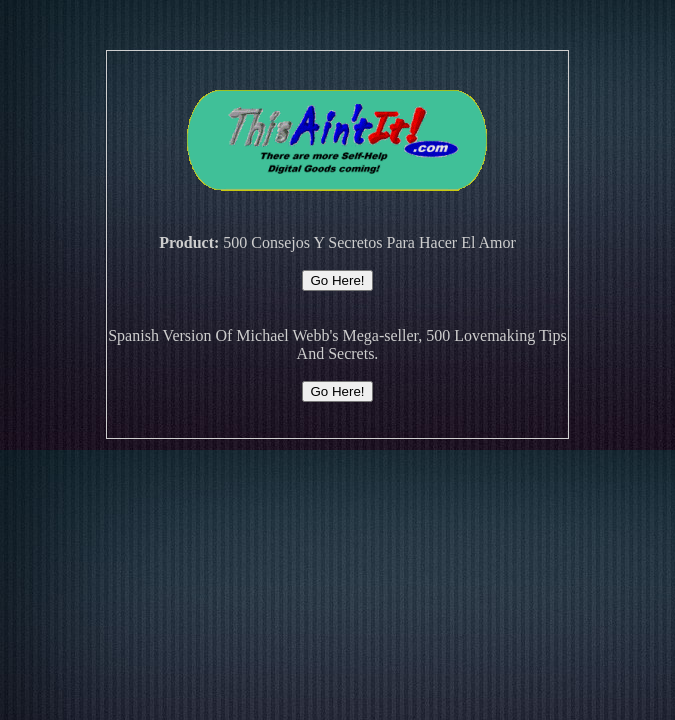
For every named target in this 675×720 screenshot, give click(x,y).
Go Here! (337, 280)
